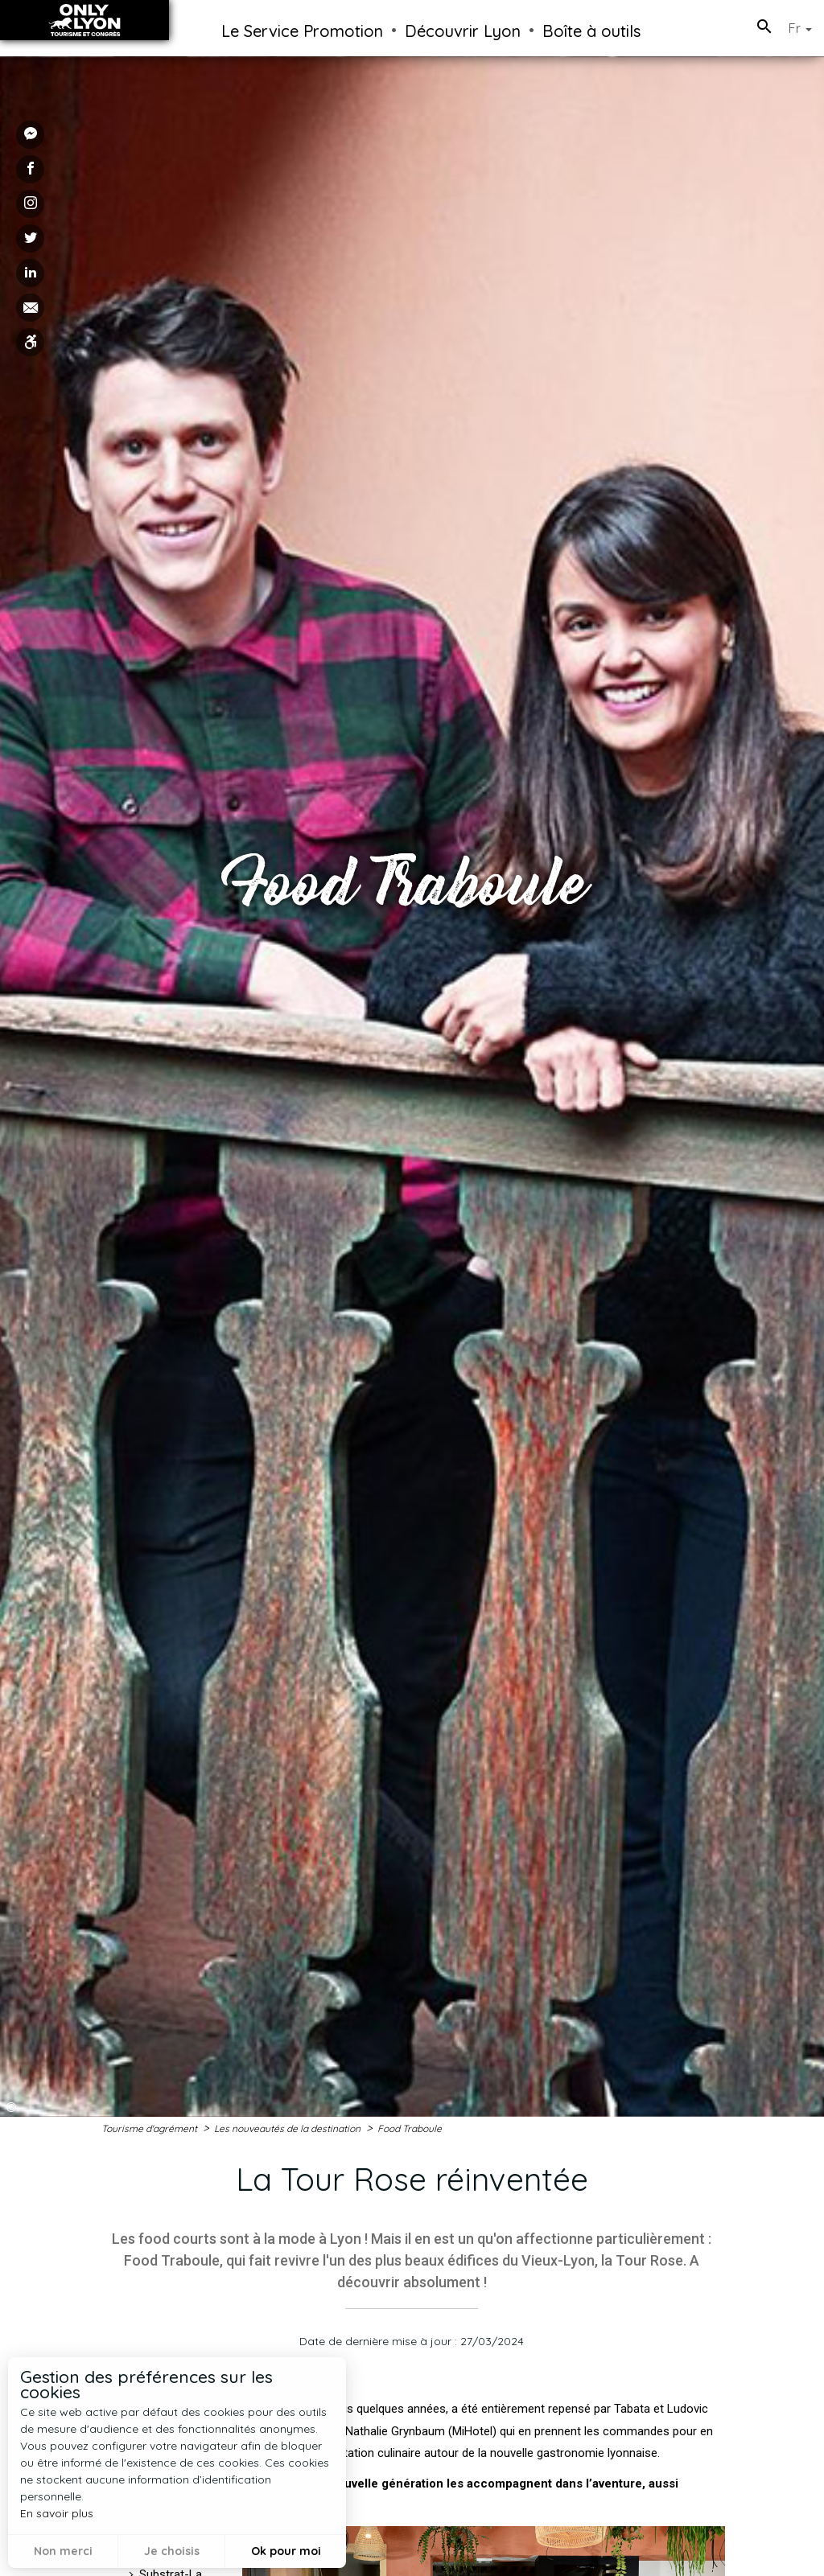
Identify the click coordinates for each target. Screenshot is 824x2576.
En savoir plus (56, 2513)
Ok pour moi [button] (286, 2551)
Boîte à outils (591, 31)
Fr (800, 28)
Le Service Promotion (302, 31)
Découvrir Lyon (463, 31)
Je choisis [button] (172, 2551)
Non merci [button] (63, 2551)
